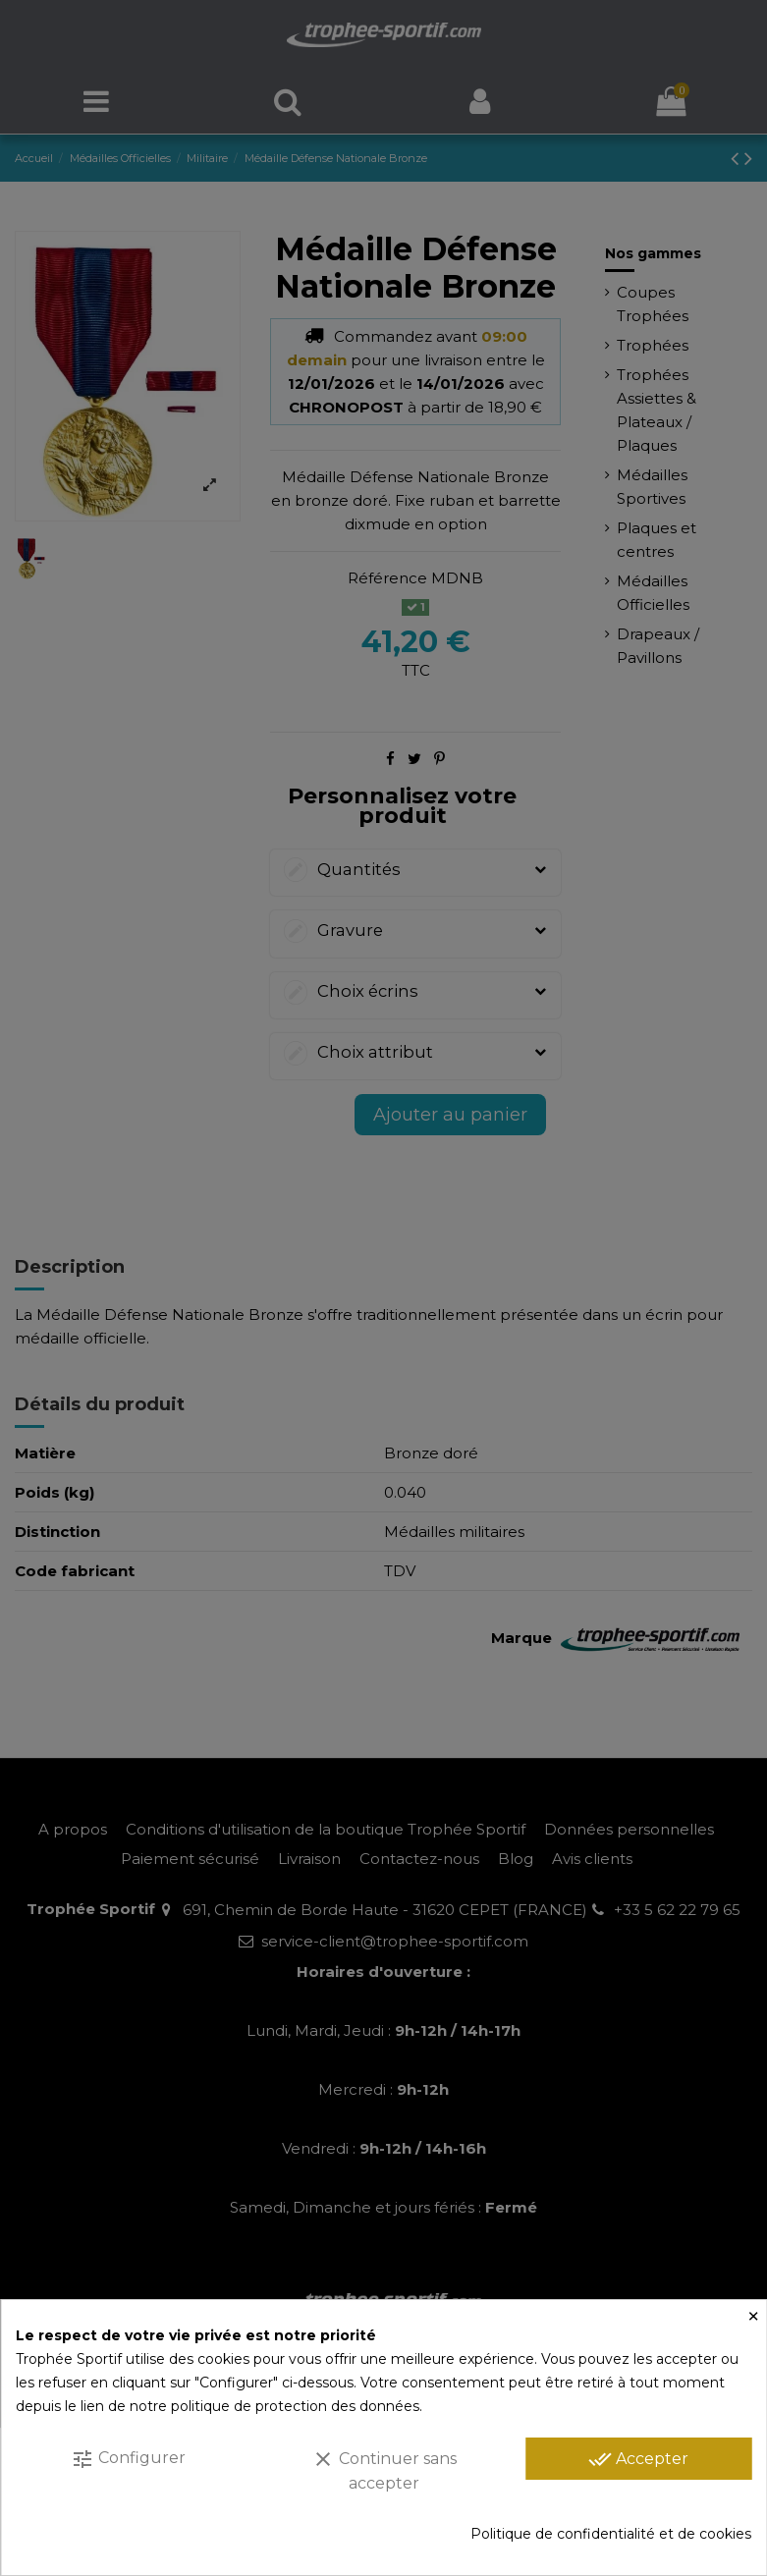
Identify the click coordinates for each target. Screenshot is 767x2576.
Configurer (128, 2459)
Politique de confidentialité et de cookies (610, 2534)
